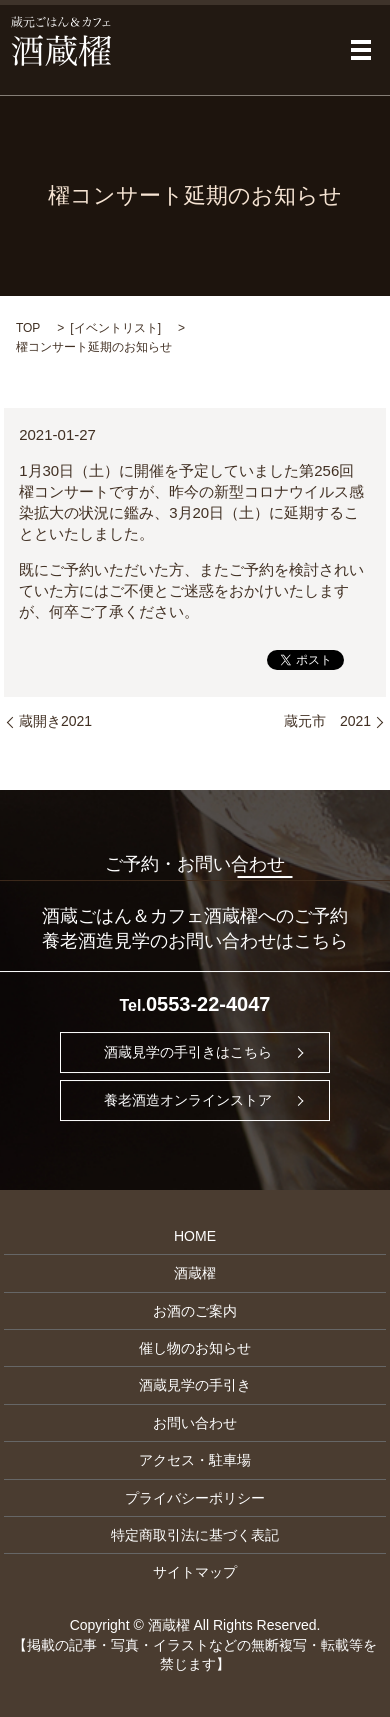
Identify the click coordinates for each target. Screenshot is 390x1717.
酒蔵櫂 (195, 1273)
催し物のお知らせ (195, 1348)
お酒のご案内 (195, 1311)
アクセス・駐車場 (195, 1460)
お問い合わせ (195, 1423)
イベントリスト (116, 328)
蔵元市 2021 (327, 721)
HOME (195, 1236)
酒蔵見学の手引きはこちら (188, 1052)
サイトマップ (195, 1572)
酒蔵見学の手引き (195, 1385)
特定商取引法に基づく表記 (195, 1535)
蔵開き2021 (55, 721)
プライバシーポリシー (195, 1498)
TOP (28, 328)
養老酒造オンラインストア (188, 1100)
